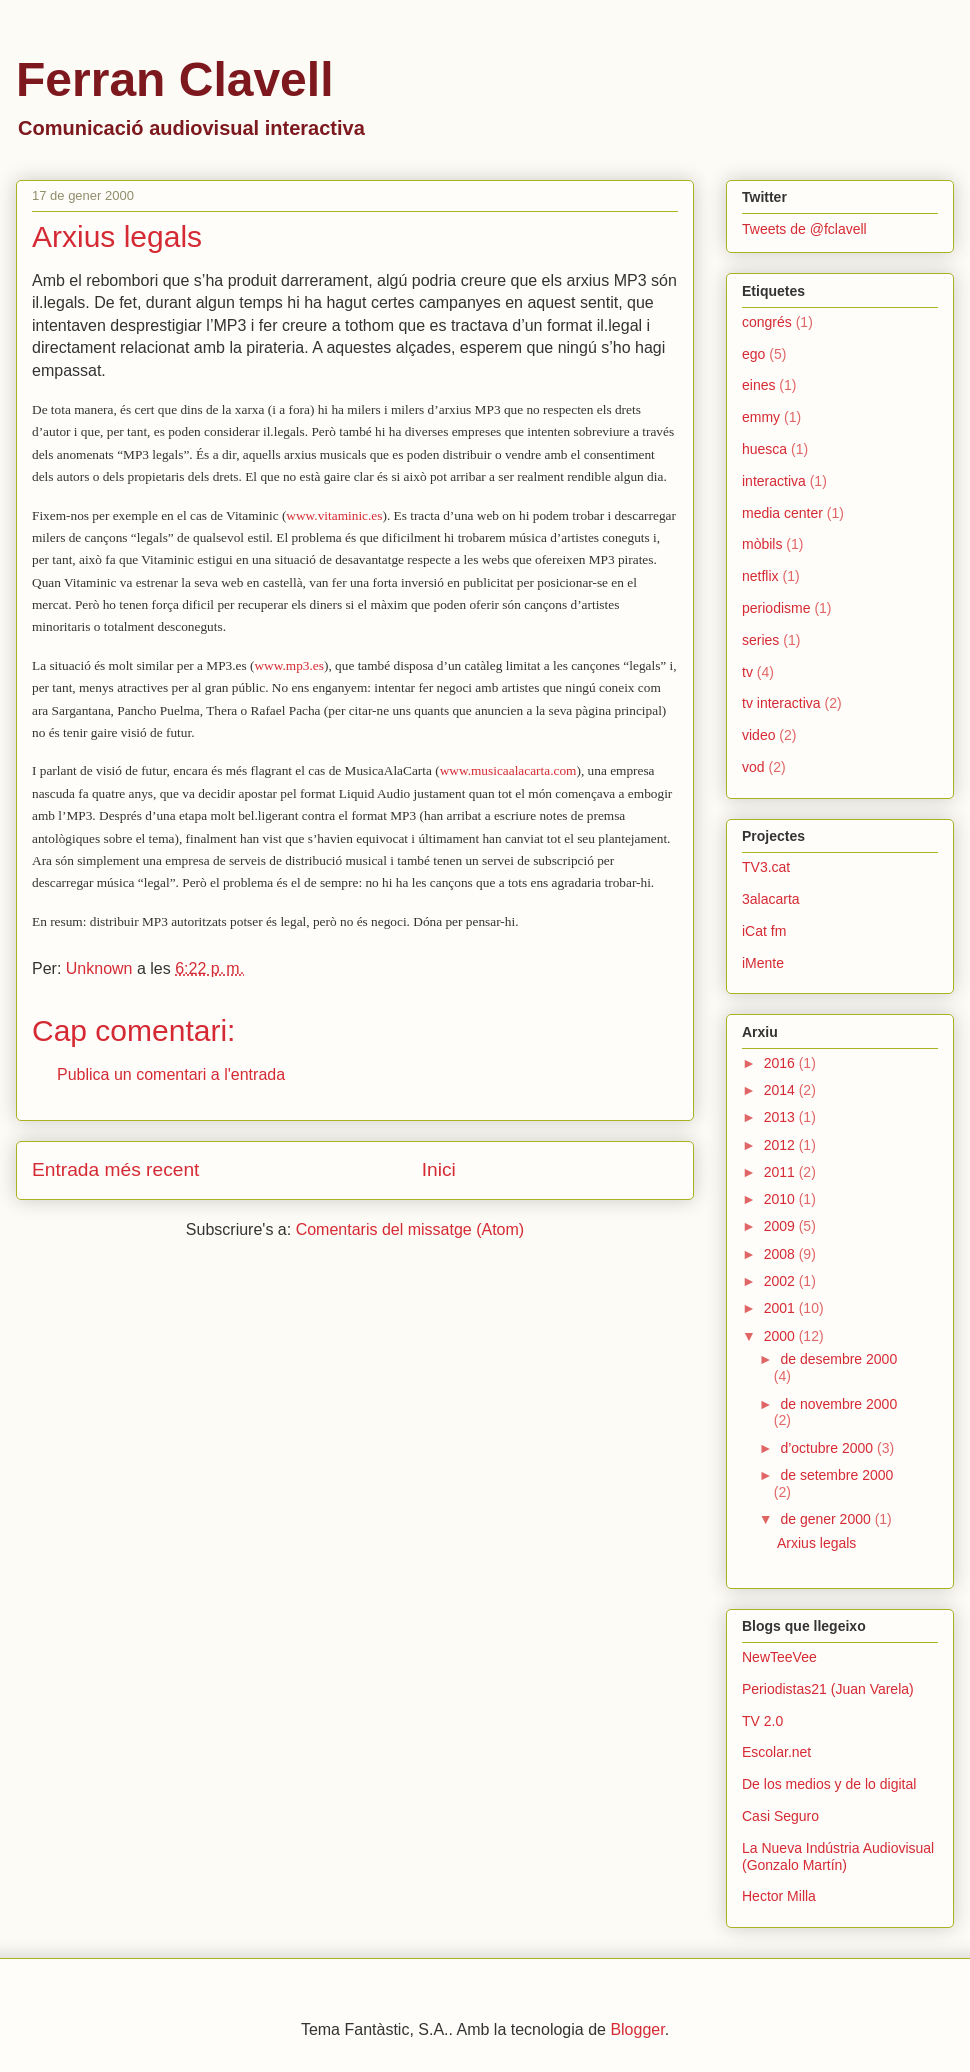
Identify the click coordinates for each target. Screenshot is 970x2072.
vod (753, 767)
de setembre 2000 (836, 1475)
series (760, 640)
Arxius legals (816, 1543)
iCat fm (764, 931)
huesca (764, 449)
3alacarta (771, 899)
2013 (781, 1117)
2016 (781, 1063)
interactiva (774, 481)
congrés (767, 322)
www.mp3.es (288, 665)
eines (758, 385)
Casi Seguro (780, 1816)
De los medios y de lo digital (829, 1784)
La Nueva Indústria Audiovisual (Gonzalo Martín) (838, 1856)
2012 (781, 1145)
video (758, 735)
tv (747, 672)
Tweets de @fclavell (804, 229)
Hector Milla (779, 1896)
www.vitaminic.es (334, 515)
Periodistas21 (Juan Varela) (828, 1689)
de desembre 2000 (838, 1359)
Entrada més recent (115, 1169)
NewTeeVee (779, 1657)
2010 (781, 1199)
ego (753, 354)
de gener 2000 (827, 1519)
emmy (761, 417)
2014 (781, 1090)
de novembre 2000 (838, 1404)
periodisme (776, 608)
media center (782, 513)
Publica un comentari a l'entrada (171, 1074)
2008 (781, 1254)
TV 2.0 (762, 1721)
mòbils (762, 544)
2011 (781, 1172)
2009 (781, 1226)
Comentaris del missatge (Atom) (410, 1229)
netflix (760, 576)
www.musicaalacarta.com (508, 770)
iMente (763, 963)
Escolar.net (776, 1752)
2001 (781, 1308)
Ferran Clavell (174, 79)
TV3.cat (766, 867)
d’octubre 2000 (828, 1448)
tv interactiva (781, 703)
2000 (781, 1336)
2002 (781, 1281)
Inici (439, 1169)
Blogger (637, 2029)
